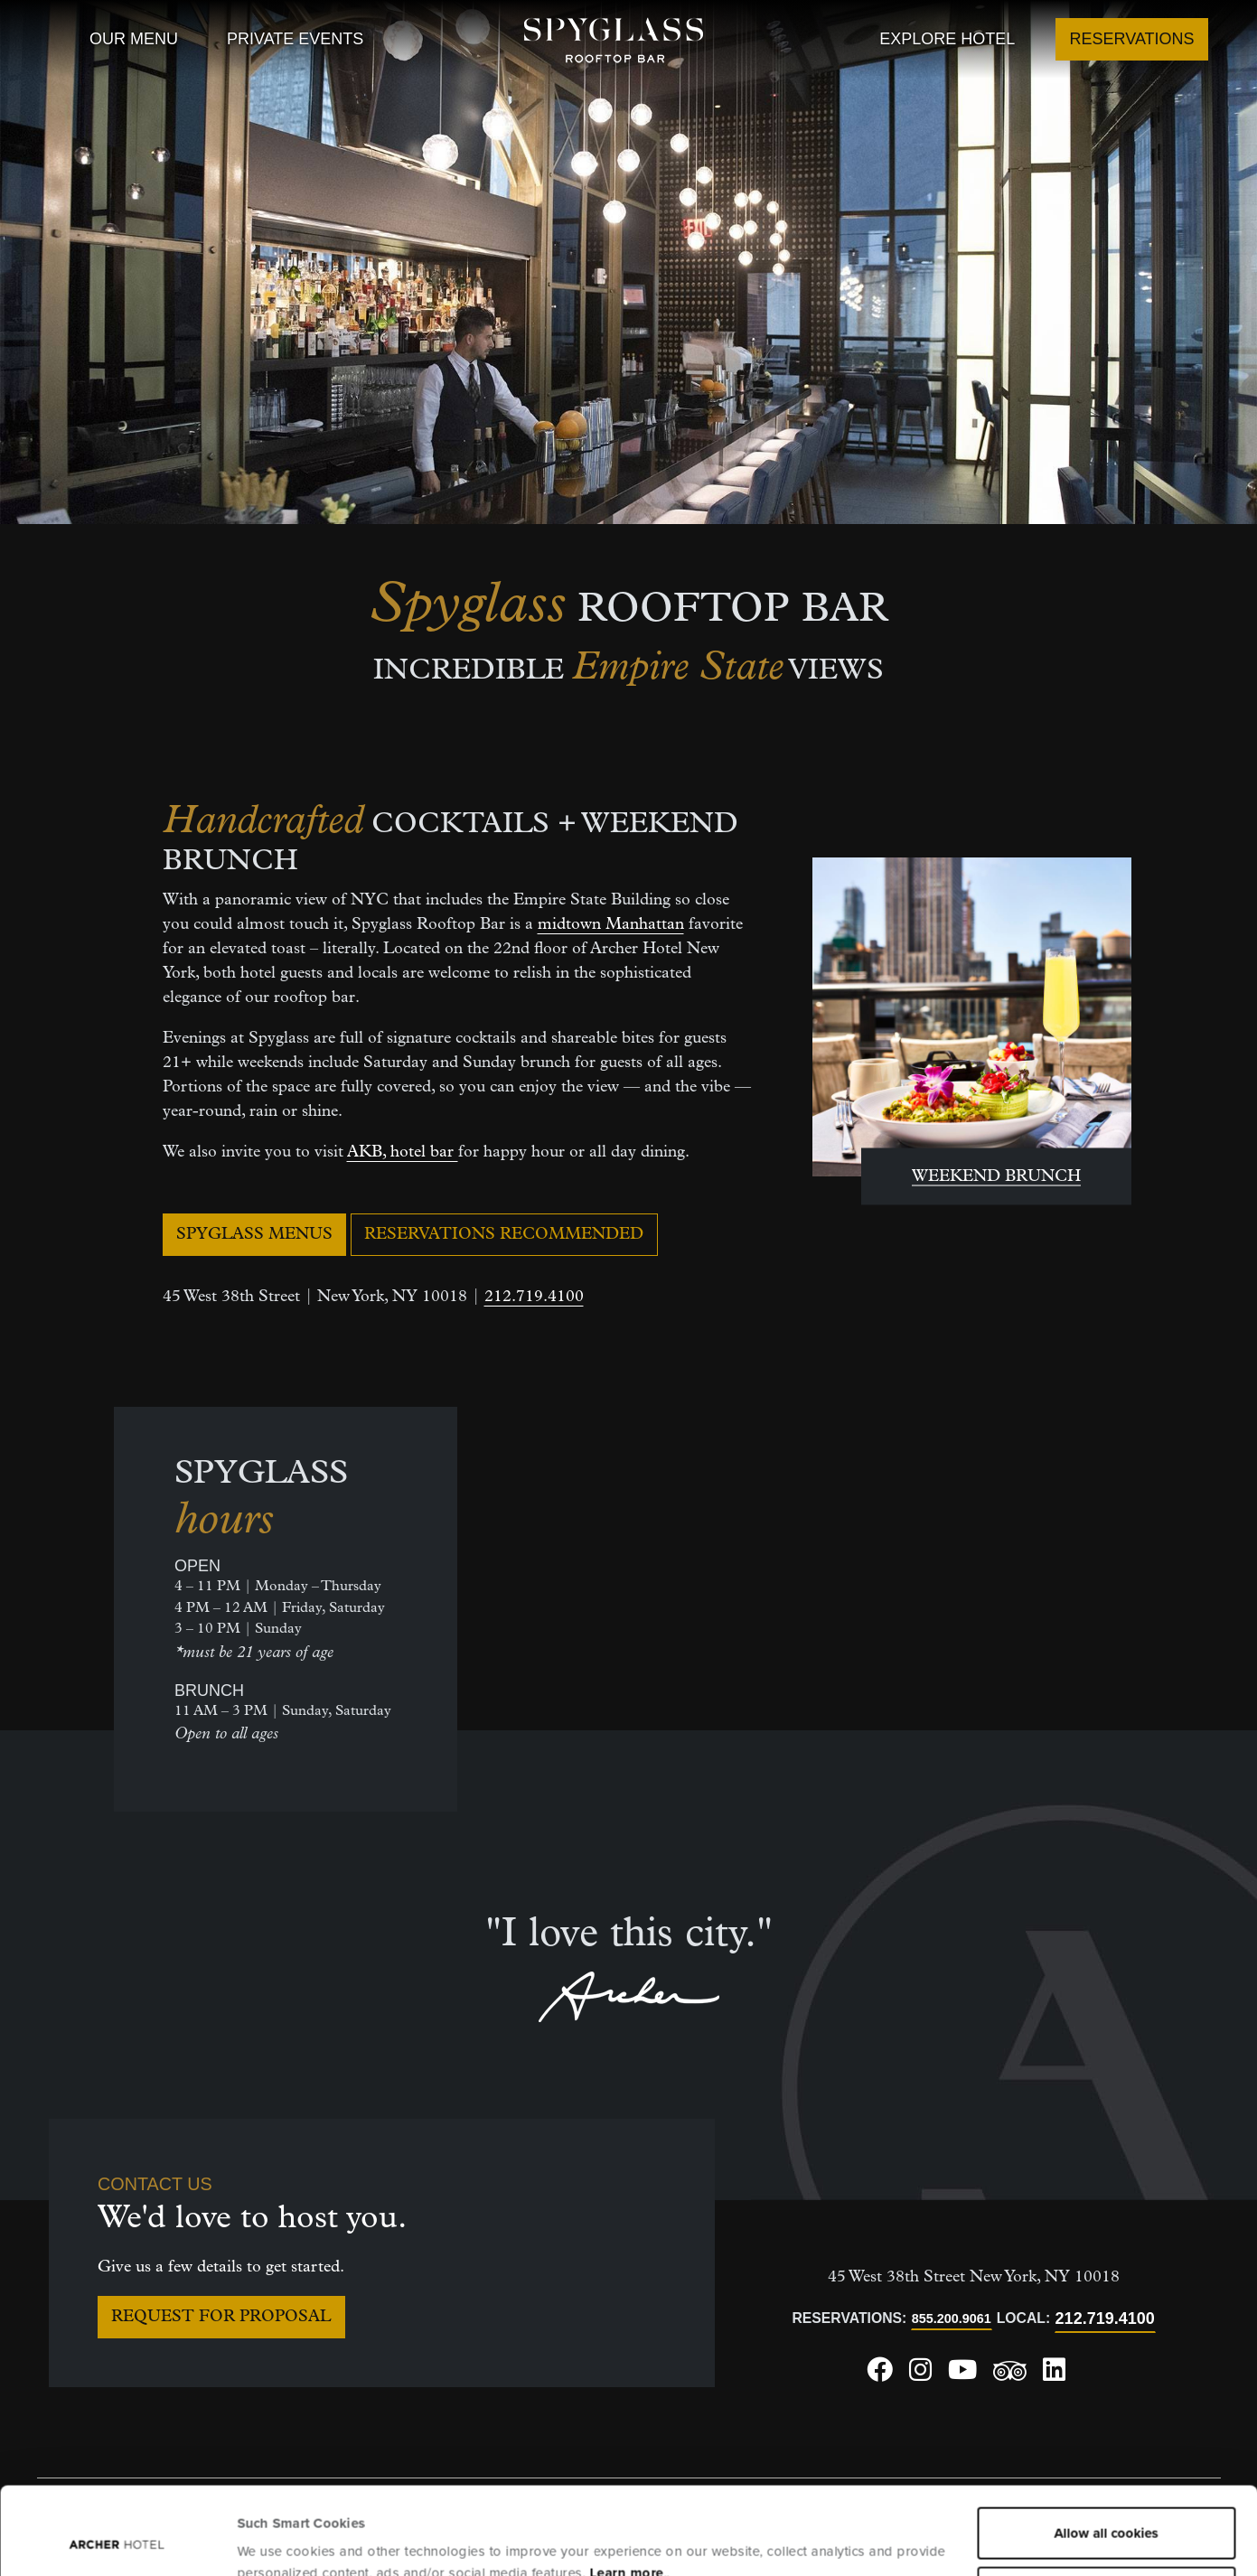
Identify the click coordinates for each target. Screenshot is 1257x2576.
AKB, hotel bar (402, 1152)
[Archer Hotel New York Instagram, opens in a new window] (920, 2376)
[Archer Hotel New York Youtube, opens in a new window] (962, 2376)
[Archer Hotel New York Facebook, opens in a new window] (880, 2376)
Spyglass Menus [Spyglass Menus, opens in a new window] (254, 1234)
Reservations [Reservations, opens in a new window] (1132, 39)
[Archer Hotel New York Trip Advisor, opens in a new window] (1010, 2377)
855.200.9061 (951, 2318)
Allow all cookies (1107, 2451)
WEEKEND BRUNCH (996, 1176)
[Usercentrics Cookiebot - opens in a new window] (117, 2540)
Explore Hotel (947, 39)
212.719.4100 (534, 1297)
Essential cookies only (1106, 2510)
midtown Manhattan (611, 924)
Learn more (626, 2491)
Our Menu (133, 39)
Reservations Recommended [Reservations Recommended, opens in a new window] (503, 1234)
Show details (277, 2541)
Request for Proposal (221, 2317)
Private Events (295, 39)
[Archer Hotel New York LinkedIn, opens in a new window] (1054, 2376)
